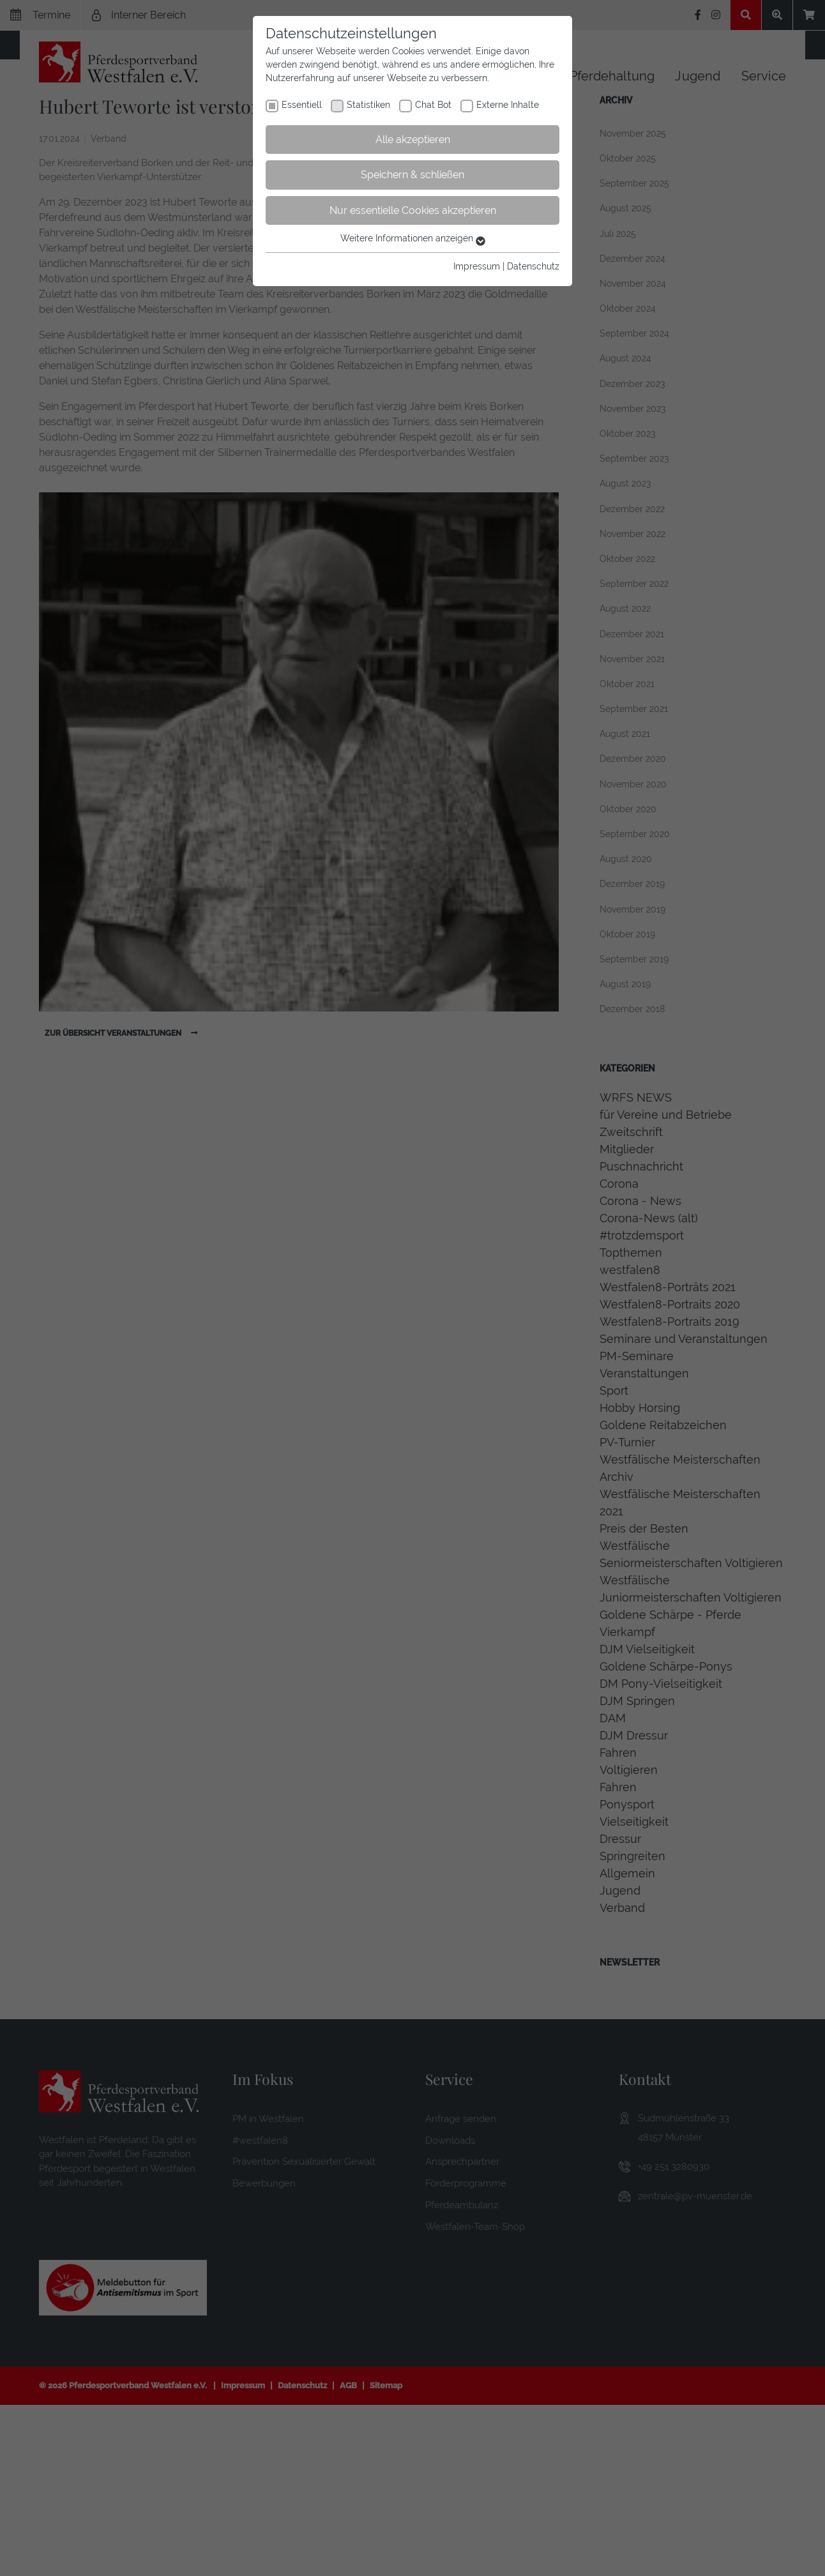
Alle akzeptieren (412, 139)
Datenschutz (533, 266)
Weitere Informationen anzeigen (412, 238)
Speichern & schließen (412, 175)
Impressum (476, 266)
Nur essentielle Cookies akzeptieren (412, 210)
